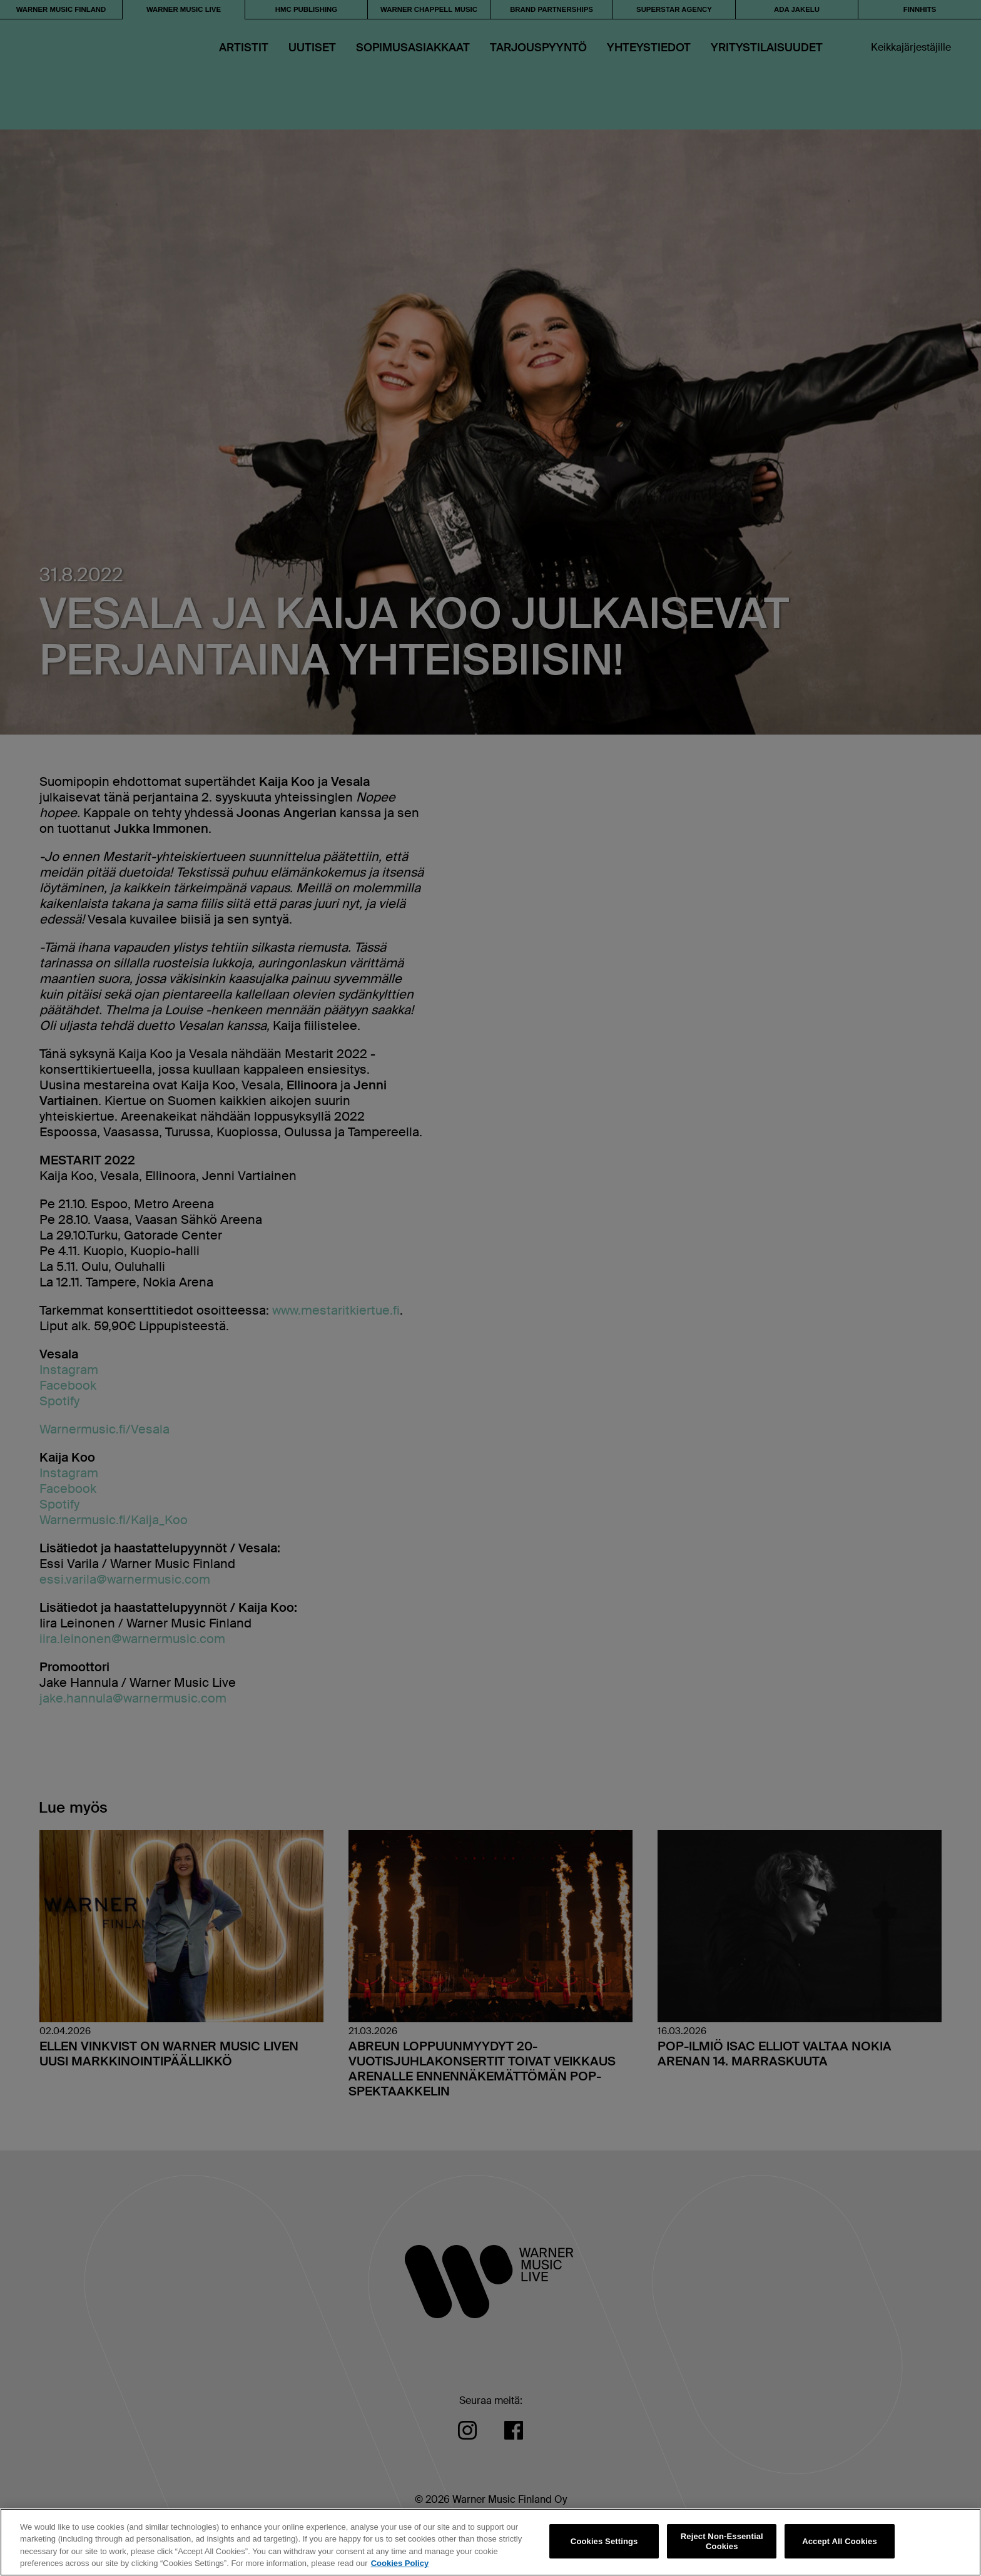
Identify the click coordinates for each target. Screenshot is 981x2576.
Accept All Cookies (839, 2541)
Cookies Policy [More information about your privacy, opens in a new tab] (400, 2563)
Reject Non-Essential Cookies (722, 2541)
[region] (490, 2542)
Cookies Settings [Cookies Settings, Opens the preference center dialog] (604, 2541)
